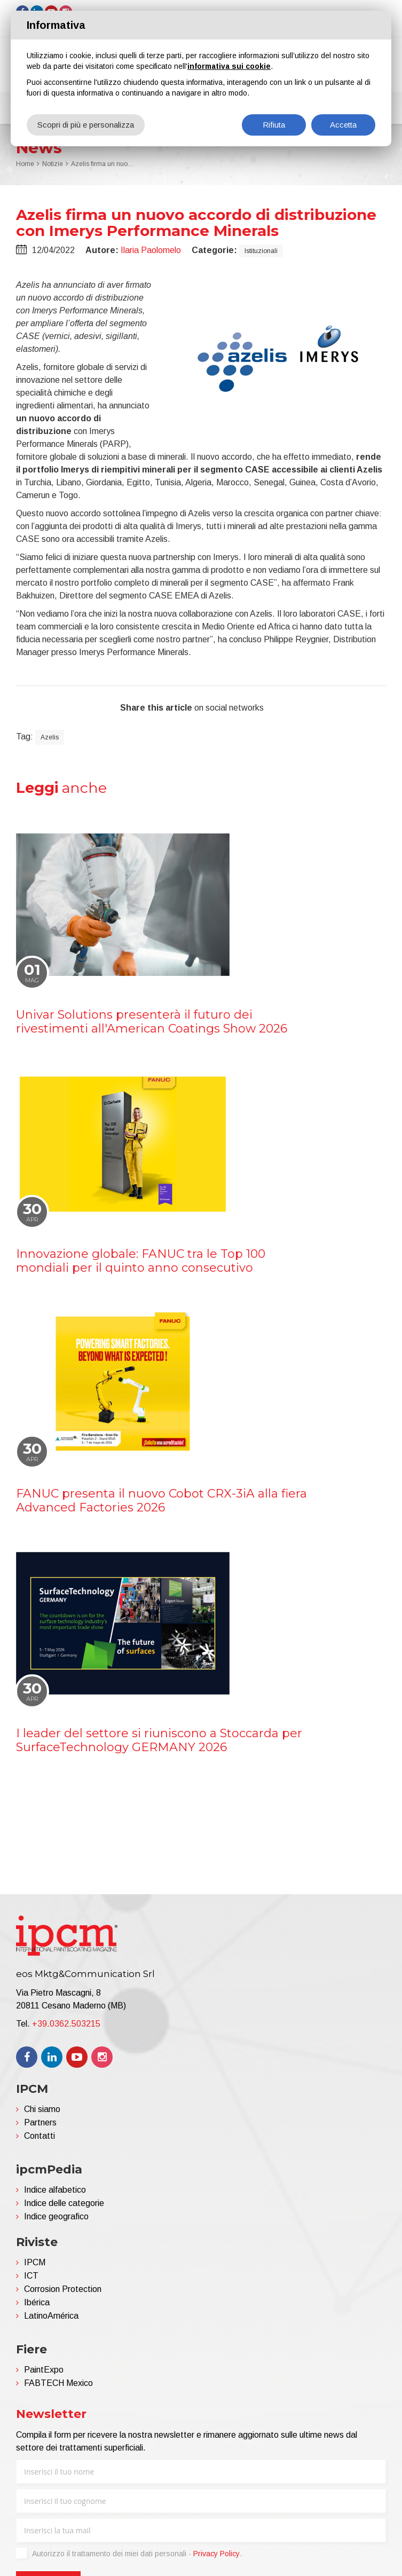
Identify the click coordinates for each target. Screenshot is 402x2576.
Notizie (52, 164)
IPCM (34, 2262)
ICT (31, 2275)
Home (25, 164)
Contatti (39, 2135)
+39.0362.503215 (66, 2023)
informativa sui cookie (229, 66)
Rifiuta (274, 124)
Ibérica (37, 2302)
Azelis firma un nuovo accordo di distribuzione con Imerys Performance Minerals (103, 164)
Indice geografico (56, 2216)
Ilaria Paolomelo (151, 250)
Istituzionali (261, 251)
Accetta (343, 124)
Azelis (50, 737)
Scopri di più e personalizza (85, 124)
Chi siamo (42, 2109)
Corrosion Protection (62, 2289)
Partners (40, 2122)
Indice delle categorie (64, 2203)
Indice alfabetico (55, 2189)
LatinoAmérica (51, 2315)
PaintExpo (44, 2369)
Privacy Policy (216, 2553)
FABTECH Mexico (58, 2383)
